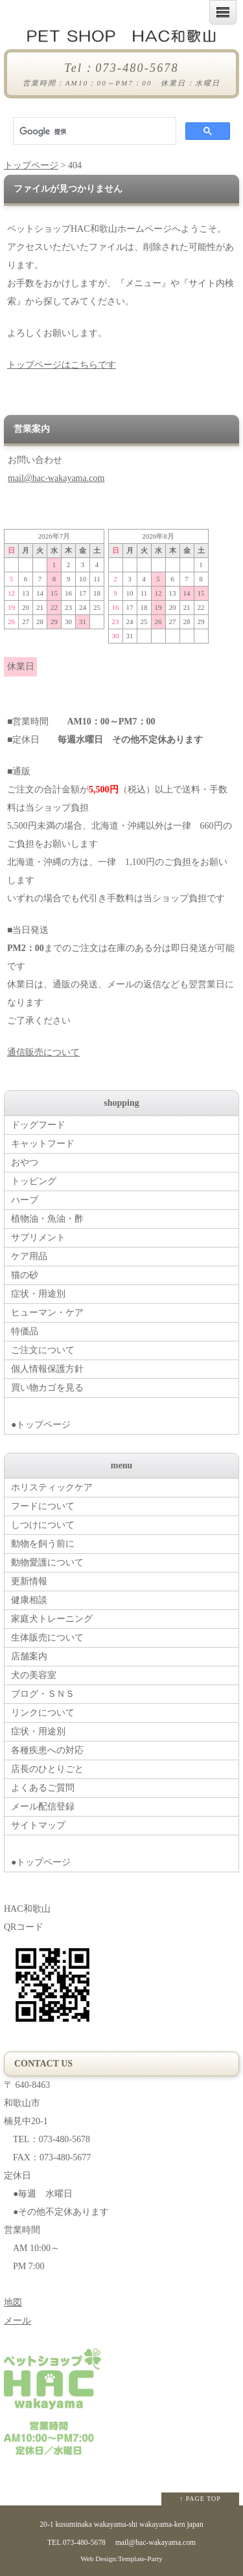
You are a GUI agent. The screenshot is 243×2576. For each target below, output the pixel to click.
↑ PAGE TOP (200, 2498)
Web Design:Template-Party (121, 2558)
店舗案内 (29, 1656)
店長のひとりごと (47, 1769)
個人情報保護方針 (47, 1369)
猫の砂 (24, 1275)
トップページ (31, 165)
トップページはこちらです (61, 365)
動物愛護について (47, 1562)
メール (17, 2320)
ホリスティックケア (52, 1487)
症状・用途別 (38, 1294)
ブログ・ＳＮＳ (43, 1694)
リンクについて (43, 1713)
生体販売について (47, 1637)
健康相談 (29, 1600)
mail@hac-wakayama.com (56, 478)
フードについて (43, 1506)
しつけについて (43, 1525)
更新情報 (29, 1581)
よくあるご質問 (43, 1788)
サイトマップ (38, 1825)
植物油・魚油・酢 (47, 1219)
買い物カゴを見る (47, 1388)
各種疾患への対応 (47, 1750)
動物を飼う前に (43, 1544)
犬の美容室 (33, 1675)
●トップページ (124, 1413)
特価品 (24, 1331)
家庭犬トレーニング (52, 1619)
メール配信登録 (43, 1806)
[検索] (93, 131)
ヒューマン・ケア (47, 1312)
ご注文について (43, 1350)
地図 (13, 2302)
